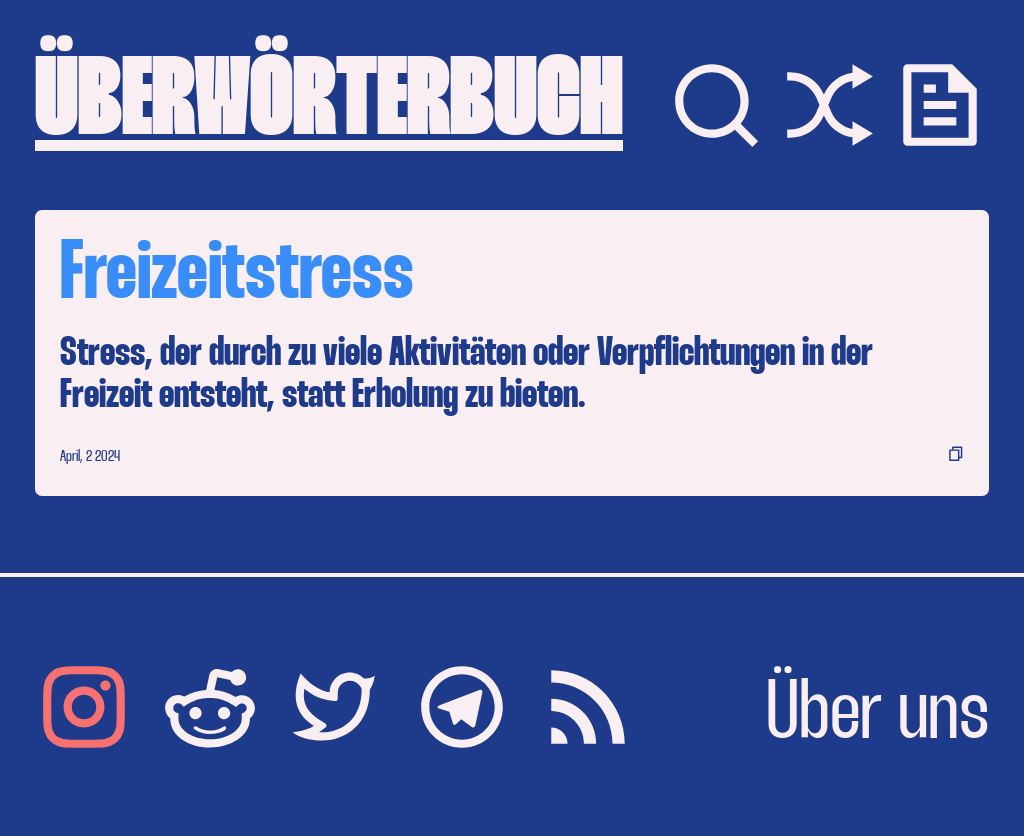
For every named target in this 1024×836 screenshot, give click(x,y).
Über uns (877, 716)
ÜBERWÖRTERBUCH (329, 104)
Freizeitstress (237, 276)
